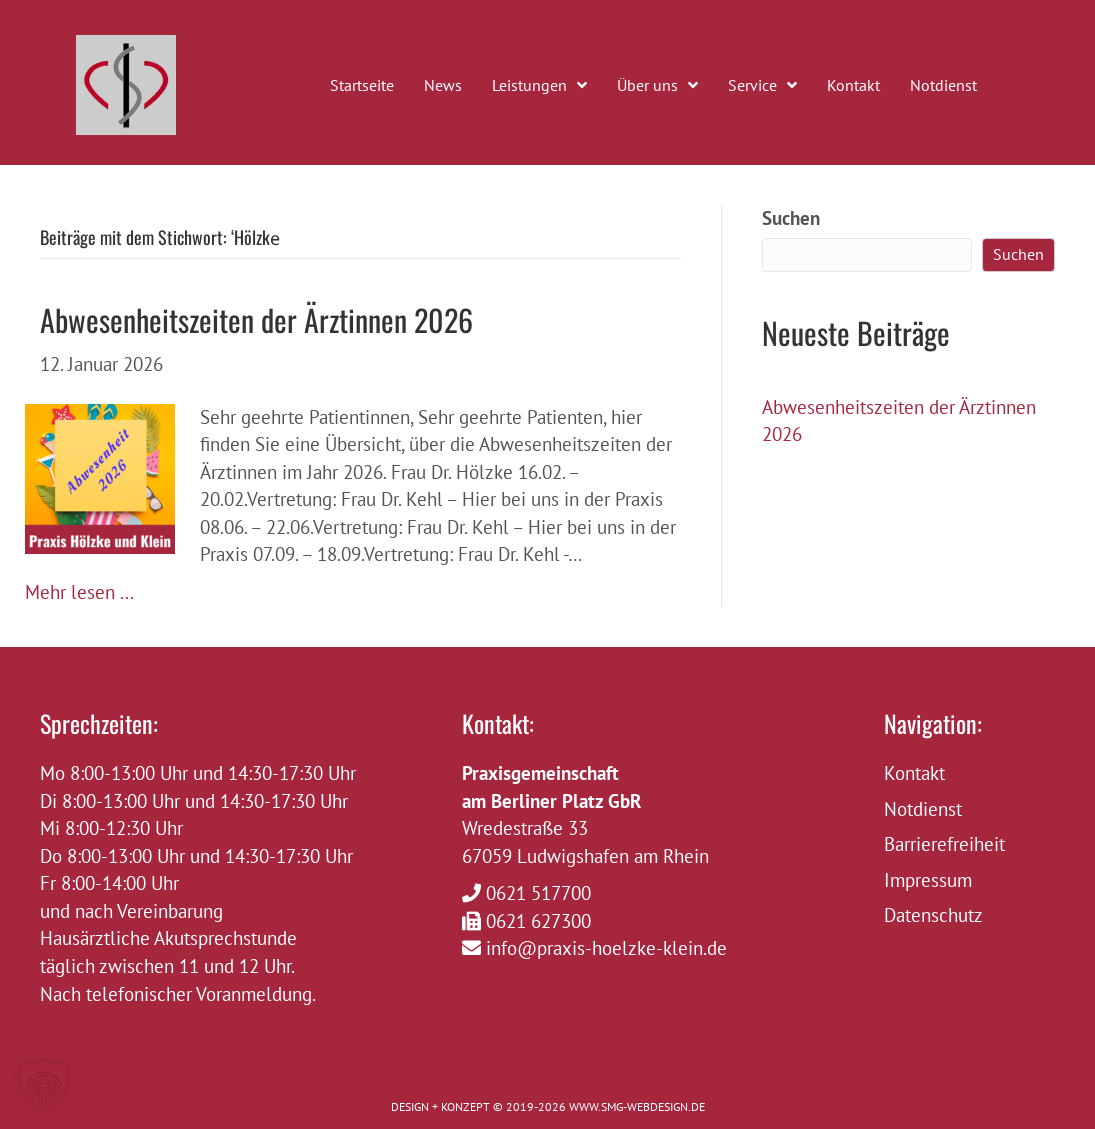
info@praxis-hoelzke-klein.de (606, 948)
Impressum (928, 880)
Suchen (791, 218)
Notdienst (923, 809)
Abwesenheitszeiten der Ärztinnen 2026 (256, 319)
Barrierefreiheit (944, 844)
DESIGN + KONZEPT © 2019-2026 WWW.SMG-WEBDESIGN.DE (548, 1106)
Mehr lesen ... (79, 592)
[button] (44, 1085)
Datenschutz (933, 915)
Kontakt (914, 773)
